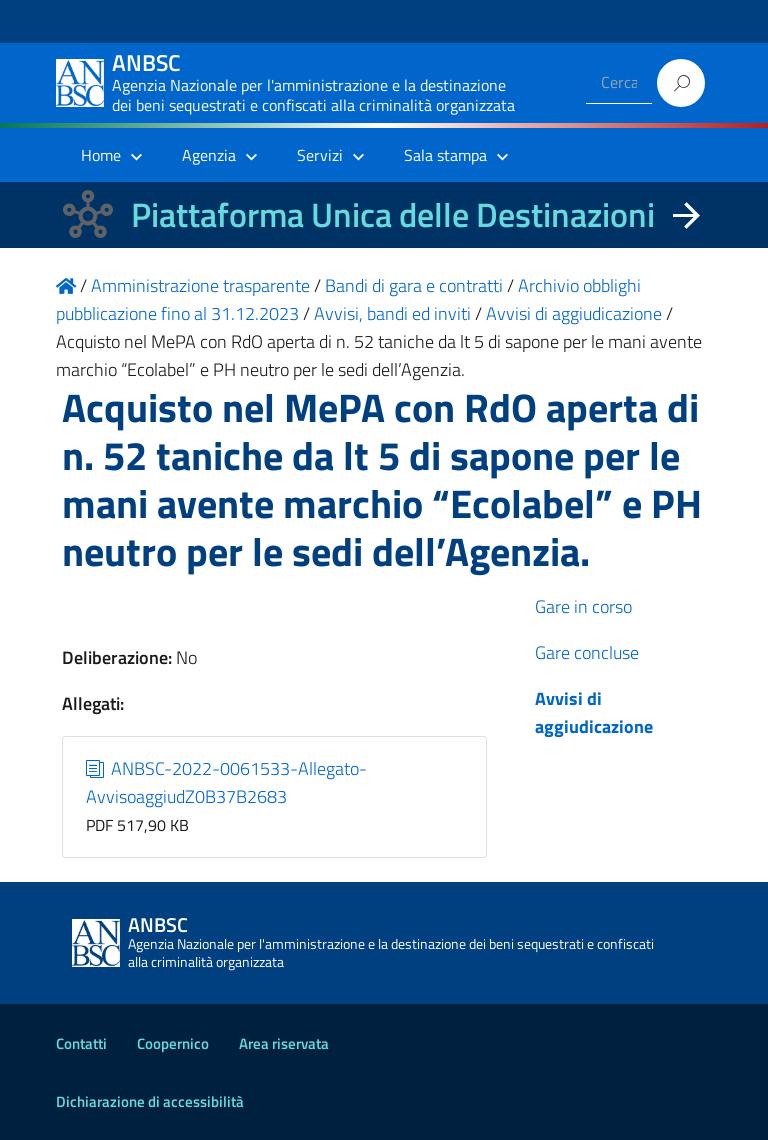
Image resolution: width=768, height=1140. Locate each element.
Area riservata (284, 1043)
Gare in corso (583, 606)
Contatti (81, 1043)
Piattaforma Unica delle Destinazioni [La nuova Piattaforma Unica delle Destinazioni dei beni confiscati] (393, 214)
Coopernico (173, 1043)
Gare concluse (587, 652)
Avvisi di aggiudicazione (594, 712)
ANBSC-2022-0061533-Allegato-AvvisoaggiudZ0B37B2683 (227, 782)
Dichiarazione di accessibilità (150, 1101)
